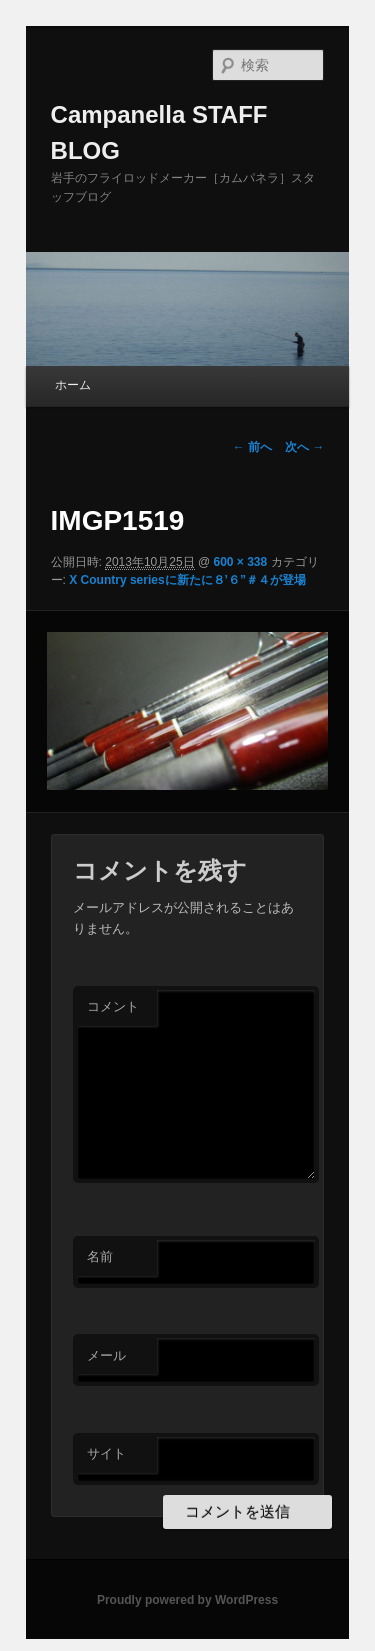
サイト (106, 1453)
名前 (100, 1256)
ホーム (73, 385)
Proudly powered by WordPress (187, 1600)
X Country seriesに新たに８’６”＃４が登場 (187, 580)
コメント (113, 1006)
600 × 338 (240, 562)
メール (106, 1355)
